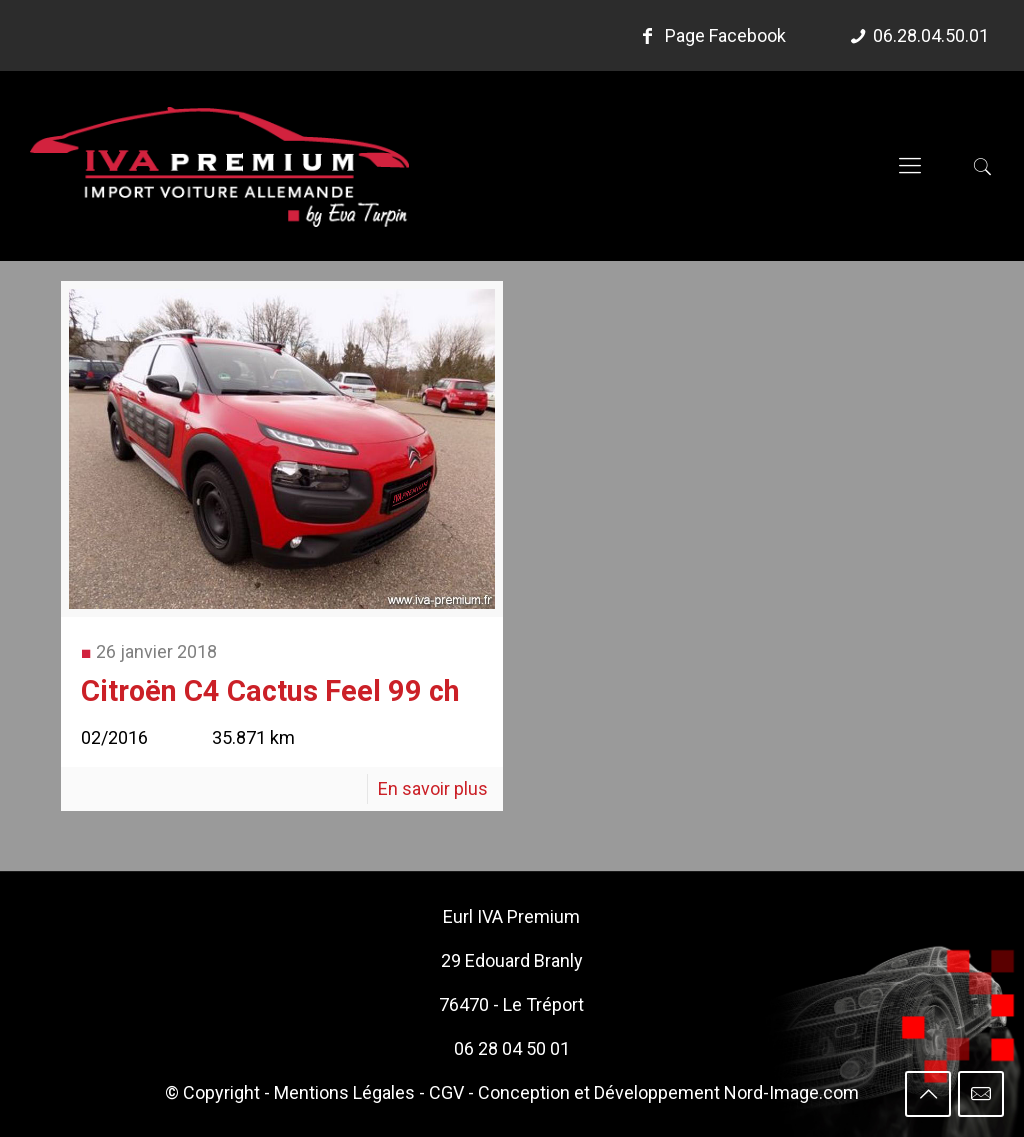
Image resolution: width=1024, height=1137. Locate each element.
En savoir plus (433, 788)
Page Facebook (710, 35)
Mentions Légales (344, 1092)
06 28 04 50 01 (512, 1048)
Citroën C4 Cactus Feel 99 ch (270, 691)
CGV (446, 1092)
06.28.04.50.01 (931, 35)
